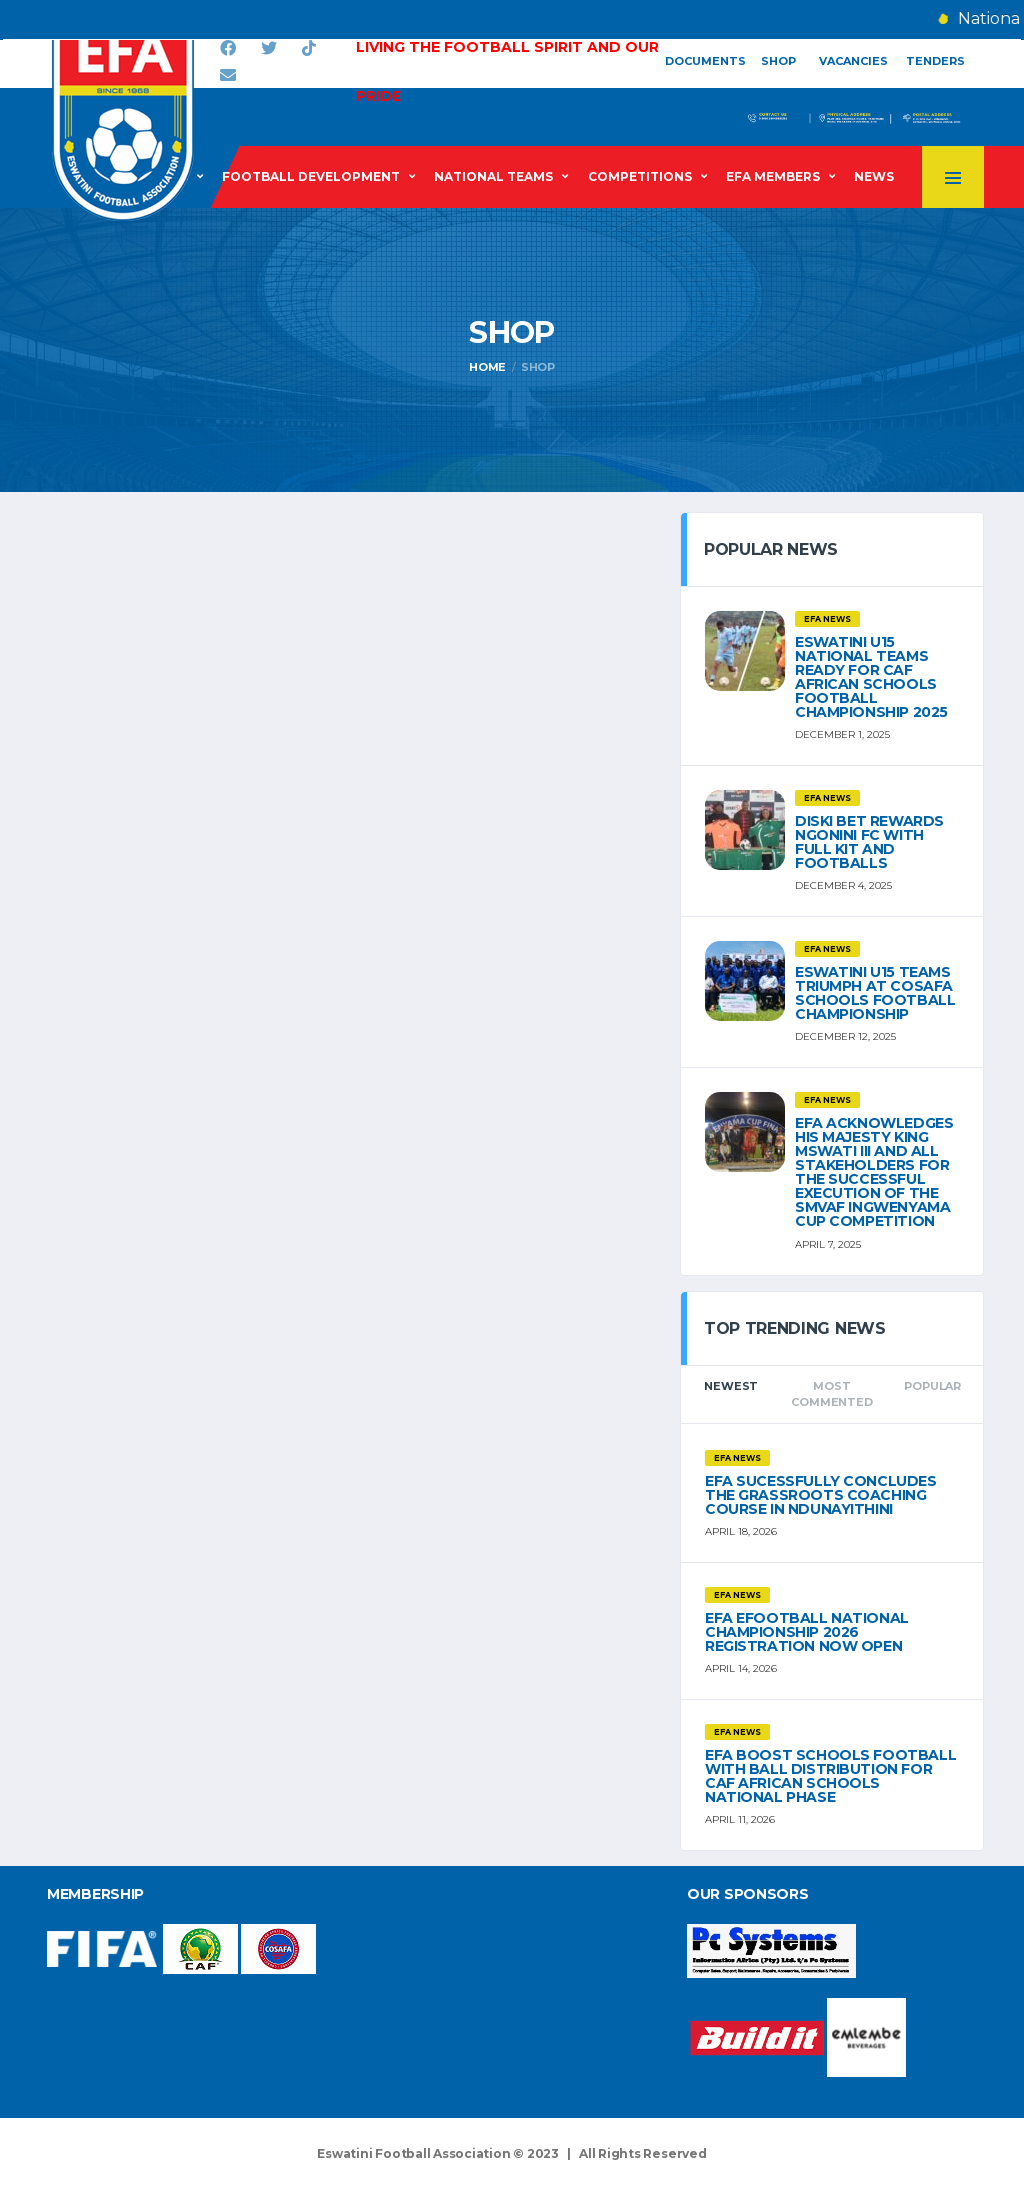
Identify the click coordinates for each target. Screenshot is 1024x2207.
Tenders (935, 61)
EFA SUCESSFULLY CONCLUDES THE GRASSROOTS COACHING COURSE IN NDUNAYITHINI (821, 1495)
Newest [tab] (731, 1386)
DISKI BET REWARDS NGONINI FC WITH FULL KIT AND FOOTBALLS (869, 842)
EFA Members (773, 176)
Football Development (311, 176)
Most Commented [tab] (831, 1394)
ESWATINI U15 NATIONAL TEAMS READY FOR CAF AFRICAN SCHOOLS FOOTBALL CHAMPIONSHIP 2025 (871, 677)
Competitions (640, 176)
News (874, 176)
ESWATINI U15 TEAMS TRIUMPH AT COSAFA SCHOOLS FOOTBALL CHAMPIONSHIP (875, 993)
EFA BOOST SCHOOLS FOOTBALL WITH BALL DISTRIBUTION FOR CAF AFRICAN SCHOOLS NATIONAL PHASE (830, 1776)
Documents (705, 61)
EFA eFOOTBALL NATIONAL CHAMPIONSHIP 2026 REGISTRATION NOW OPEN (807, 1632)
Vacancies (853, 61)
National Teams (493, 176)
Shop (778, 61)
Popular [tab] (932, 1386)
